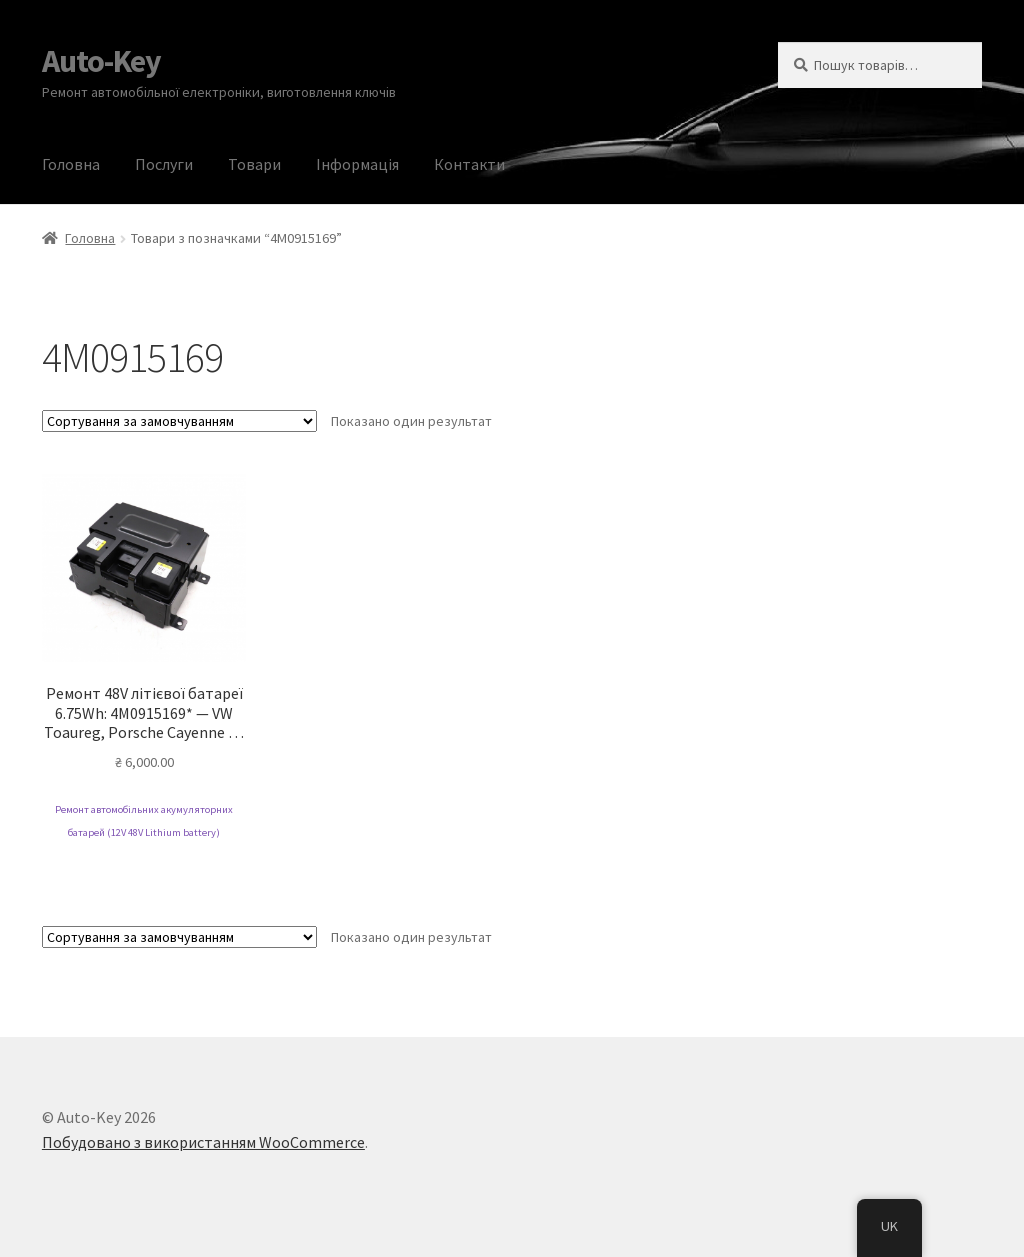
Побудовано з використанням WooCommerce (203, 1142)
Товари (254, 164)
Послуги (164, 164)
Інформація (357, 164)
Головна (71, 164)
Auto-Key (101, 61)
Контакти (469, 164)
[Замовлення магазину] (179, 421)
